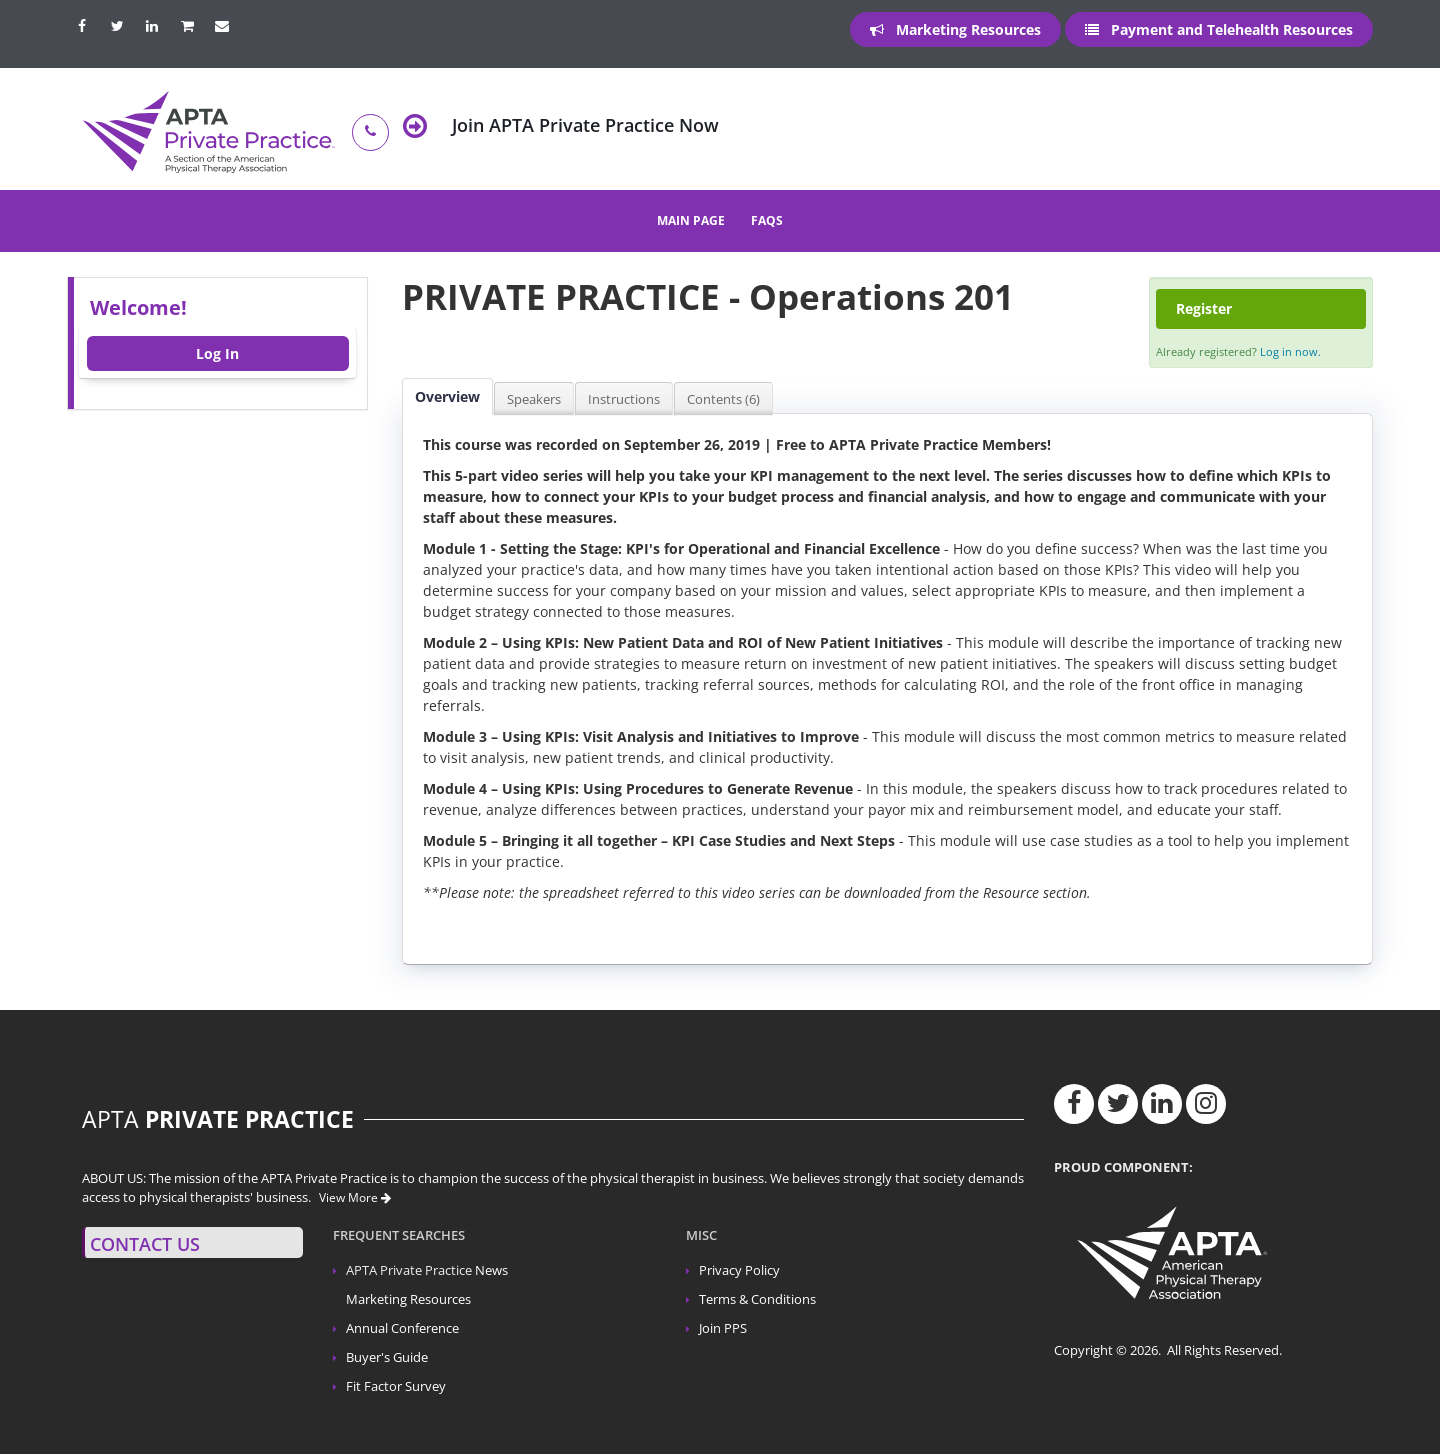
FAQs (767, 220)
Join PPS (723, 1328)
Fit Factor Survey (396, 1386)
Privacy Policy (739, 1270)
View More (355, 1197)
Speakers (534, 399)
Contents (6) (723, 399)
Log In (217, 353)
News (491, 1270)
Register (1204, 308)
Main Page (691, 220)
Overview (447, 396)
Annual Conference (402, 1328)
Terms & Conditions (757, 1299)
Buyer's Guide (387, 1357)
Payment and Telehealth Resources (1219, 29)
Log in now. (1290, 351)
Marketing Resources (955, 29)
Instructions (624, 399)
